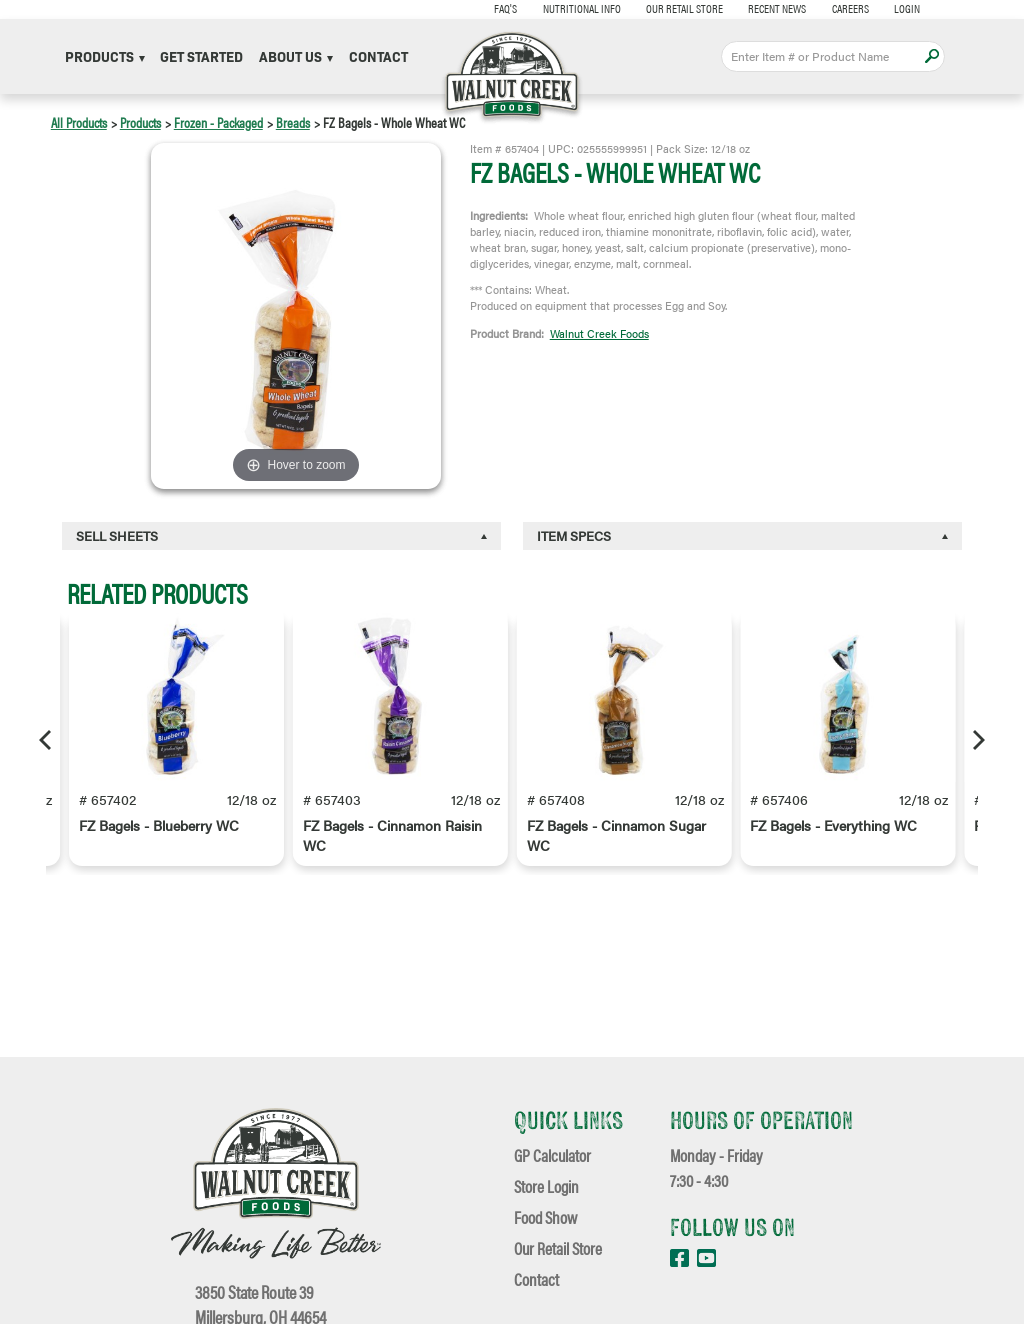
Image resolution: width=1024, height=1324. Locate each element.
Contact (378, 56)
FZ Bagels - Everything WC (833, 825)
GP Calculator (552, 1154)
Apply (931, 56)
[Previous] (47, 740)
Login (907, 8)
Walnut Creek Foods (599, 333)
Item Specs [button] (574, 535)
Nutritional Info (582, 8)
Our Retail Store (684, 8)
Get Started (201, 56)
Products (105, 56)
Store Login (546, 1185)
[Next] (977, 740)
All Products (79, 122)
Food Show (545, 1216)
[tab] (281, 536)
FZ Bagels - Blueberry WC (159, 825)
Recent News (777, 8)
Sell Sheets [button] (117, 535)
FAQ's (505, 8)
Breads (293, 122)
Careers (850, 8)
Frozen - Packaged (218, 122)
